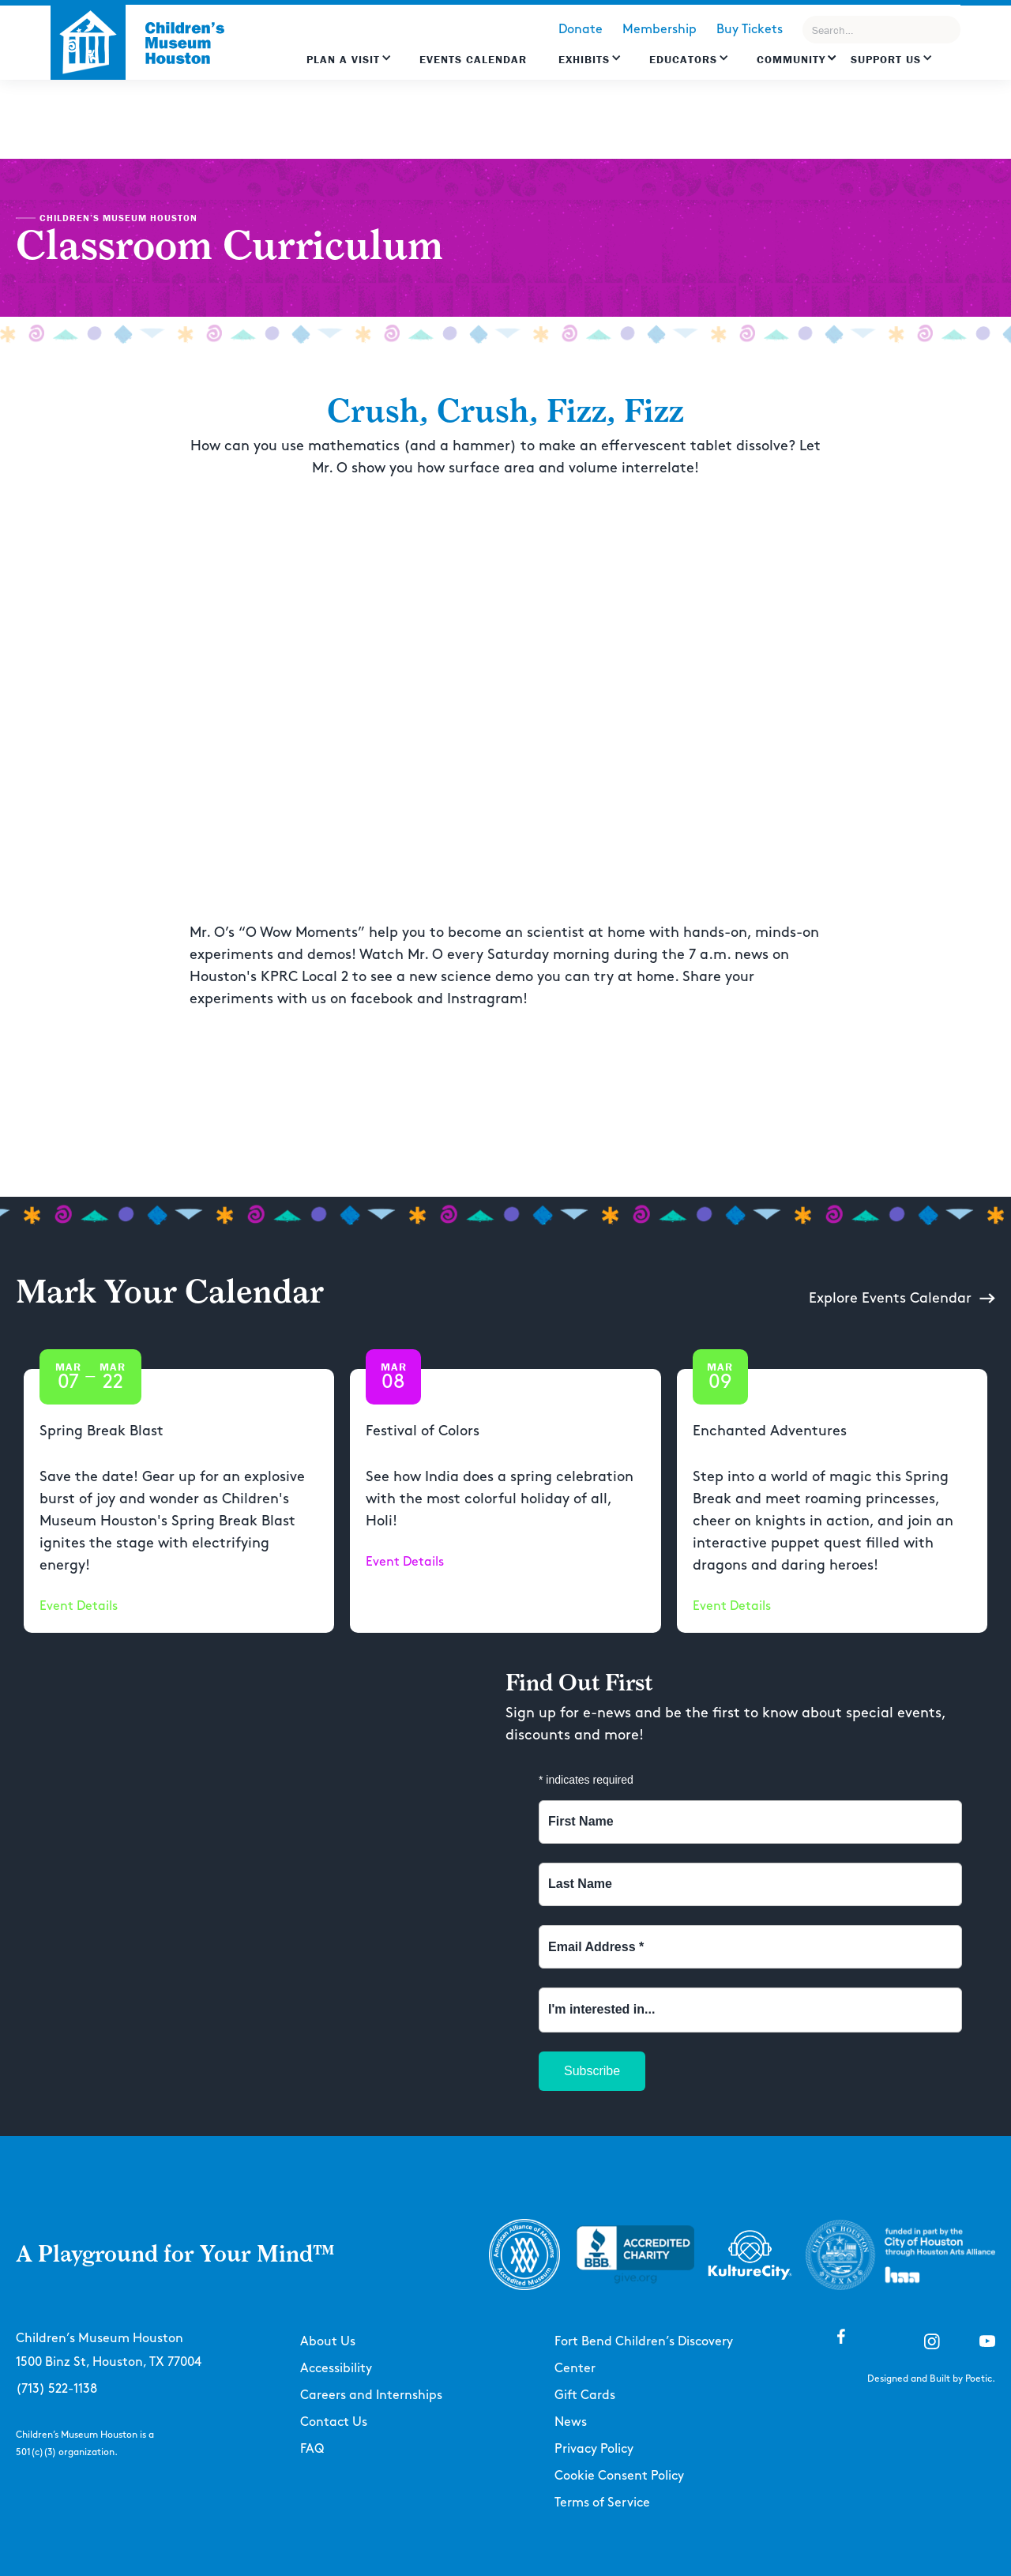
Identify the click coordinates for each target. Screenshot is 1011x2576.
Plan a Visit (343, 59)
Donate (580, 30)
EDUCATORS (683, 59)
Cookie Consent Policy (619, 2476)
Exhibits (584, 59)
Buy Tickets (749, 30)
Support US (886, 59)
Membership (659, 30)
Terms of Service (602, 2503)
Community (791, 59)
